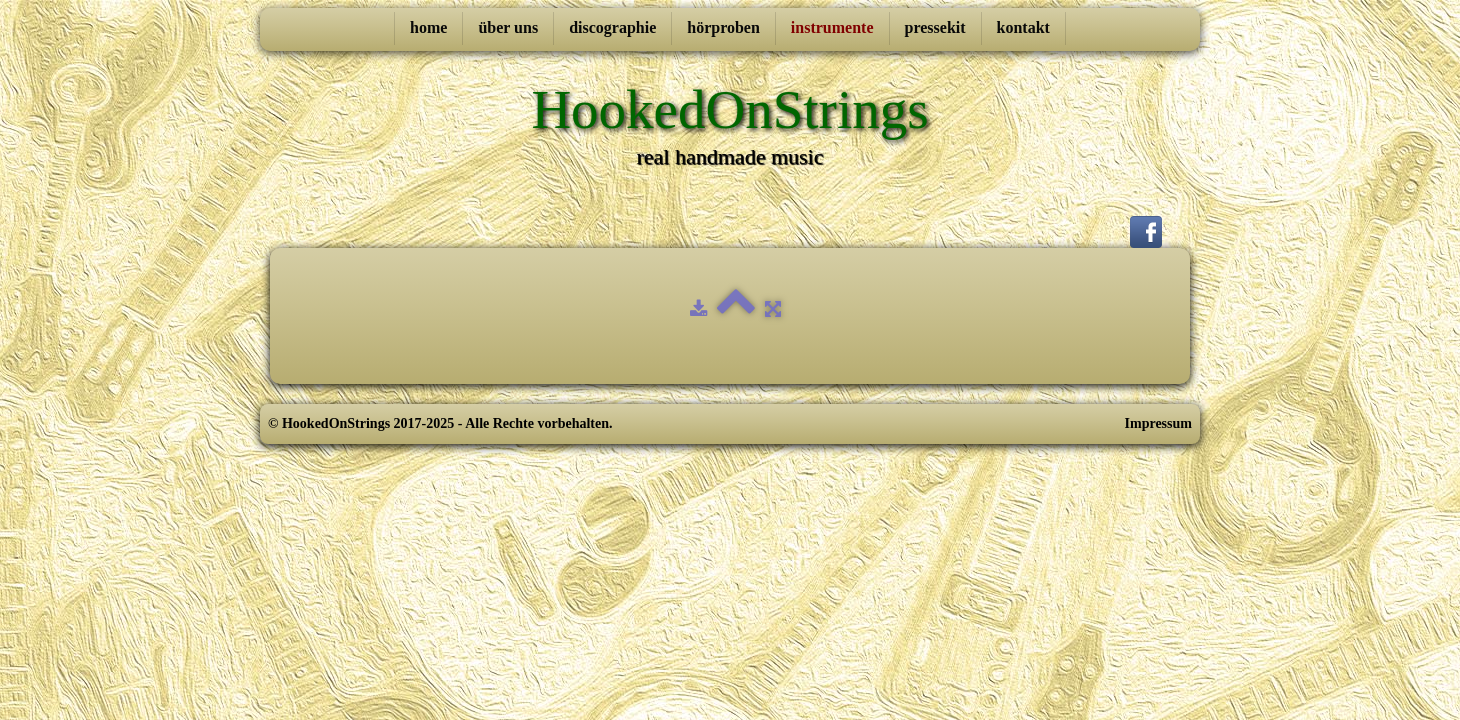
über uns (508, 27)
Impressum (1158, 423)
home (428, 27)
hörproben (723, 27)
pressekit (935, 27)
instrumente (832, 27)
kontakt (1023, 27)
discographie (612, 27)
